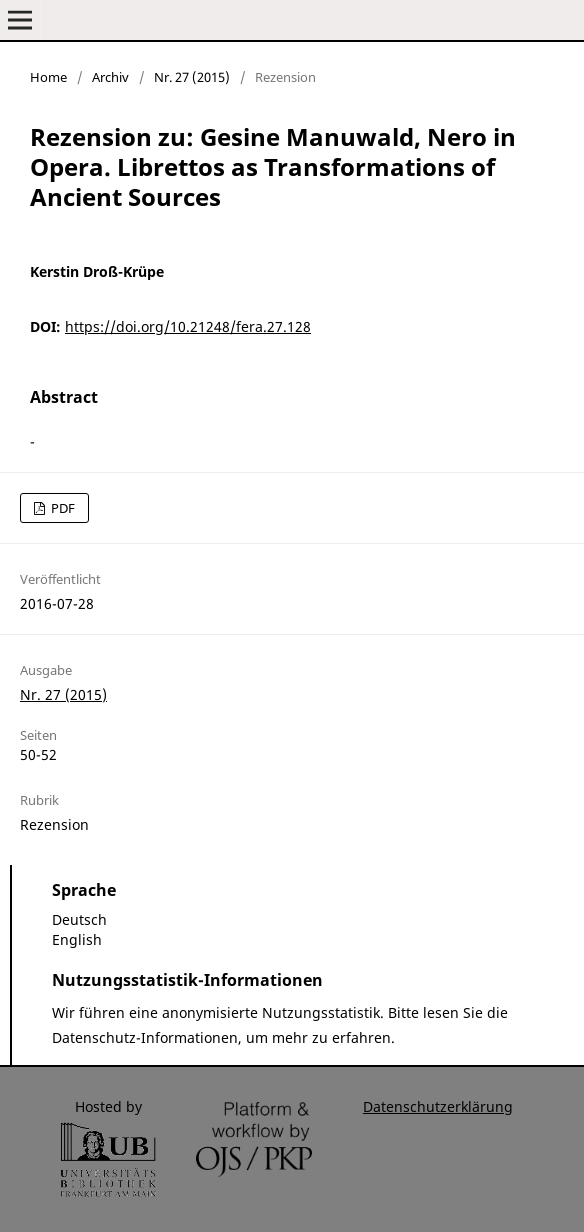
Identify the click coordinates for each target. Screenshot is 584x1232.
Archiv (110, 77)
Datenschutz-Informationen (145, 1037)
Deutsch (79, 919)
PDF (61, 508)
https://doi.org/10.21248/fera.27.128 (188, 326)
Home (48, 77)
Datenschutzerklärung (438, 1106)
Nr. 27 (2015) (192, 77)
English (77, 939)
